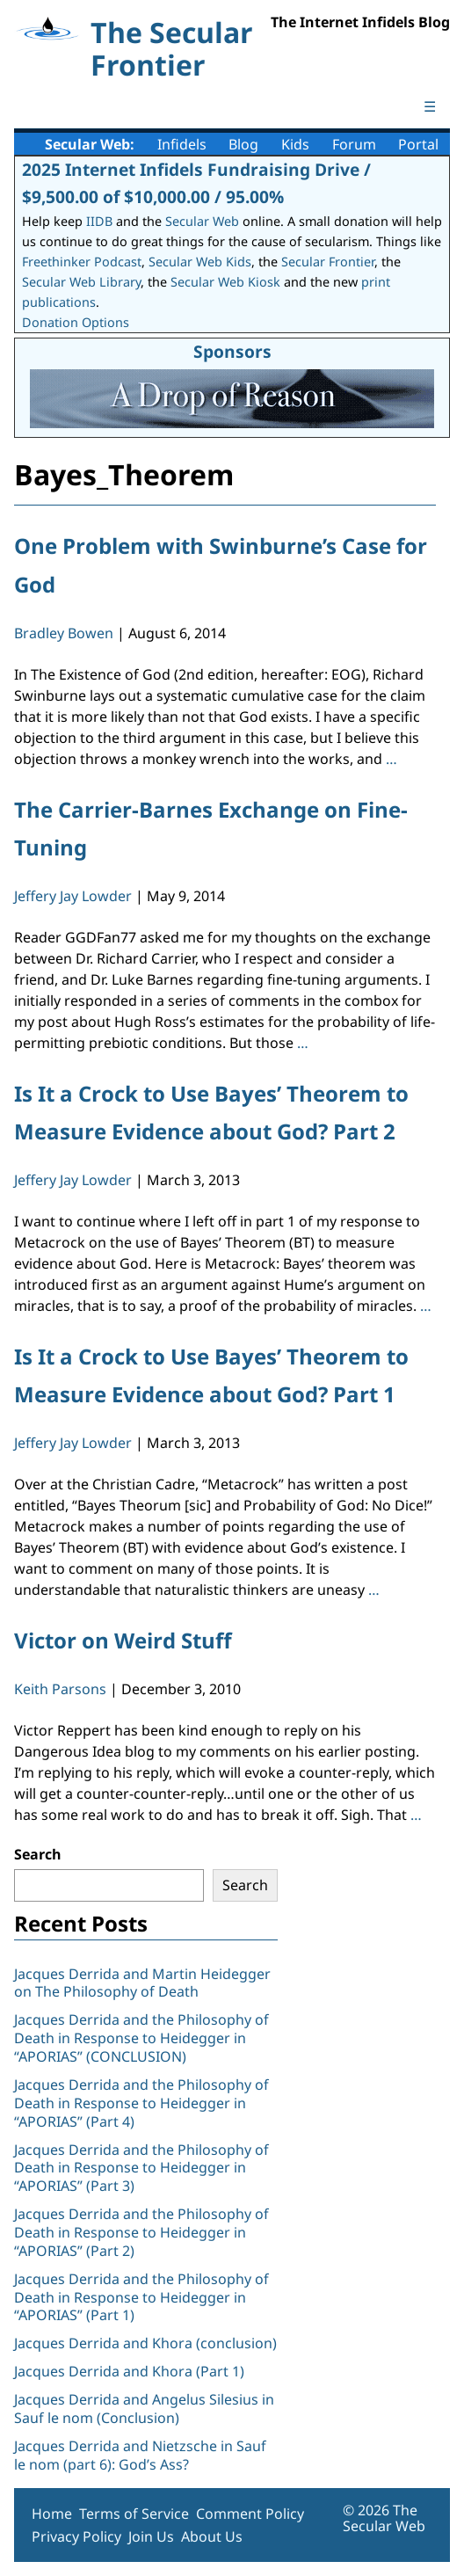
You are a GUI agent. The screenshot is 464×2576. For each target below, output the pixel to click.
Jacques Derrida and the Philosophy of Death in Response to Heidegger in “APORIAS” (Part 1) (141, 2297)
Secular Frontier (327, 261)
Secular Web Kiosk (225, 281)
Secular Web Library (81, 281)
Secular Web (202, 221)
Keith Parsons (60, 1689)
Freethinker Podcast (81, 261)
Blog (243, 144)
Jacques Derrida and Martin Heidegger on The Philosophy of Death (142, 1983)
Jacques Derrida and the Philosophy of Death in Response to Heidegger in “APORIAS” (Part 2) (141, 2232)
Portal (418, 144)
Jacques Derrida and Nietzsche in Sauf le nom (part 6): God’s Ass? (140, 2455)
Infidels (182, 144)
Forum (354, 144)
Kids (295, 144)
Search (38, 1854)
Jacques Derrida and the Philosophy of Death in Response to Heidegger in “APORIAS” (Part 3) (141, 2168)
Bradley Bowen (63, 633)
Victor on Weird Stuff (123, 1640)
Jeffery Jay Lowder (73, 896)
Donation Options (75, 322)
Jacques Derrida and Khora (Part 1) (129, 2371)
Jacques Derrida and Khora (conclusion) (145, 2343)
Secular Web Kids (200, 261)
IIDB (99, 221)
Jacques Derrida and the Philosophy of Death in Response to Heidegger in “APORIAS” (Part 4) (141, 2103)
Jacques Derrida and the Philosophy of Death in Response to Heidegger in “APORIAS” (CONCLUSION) (141, 2038)
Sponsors (232, 351)
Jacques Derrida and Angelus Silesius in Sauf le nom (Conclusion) (144, 2408)
